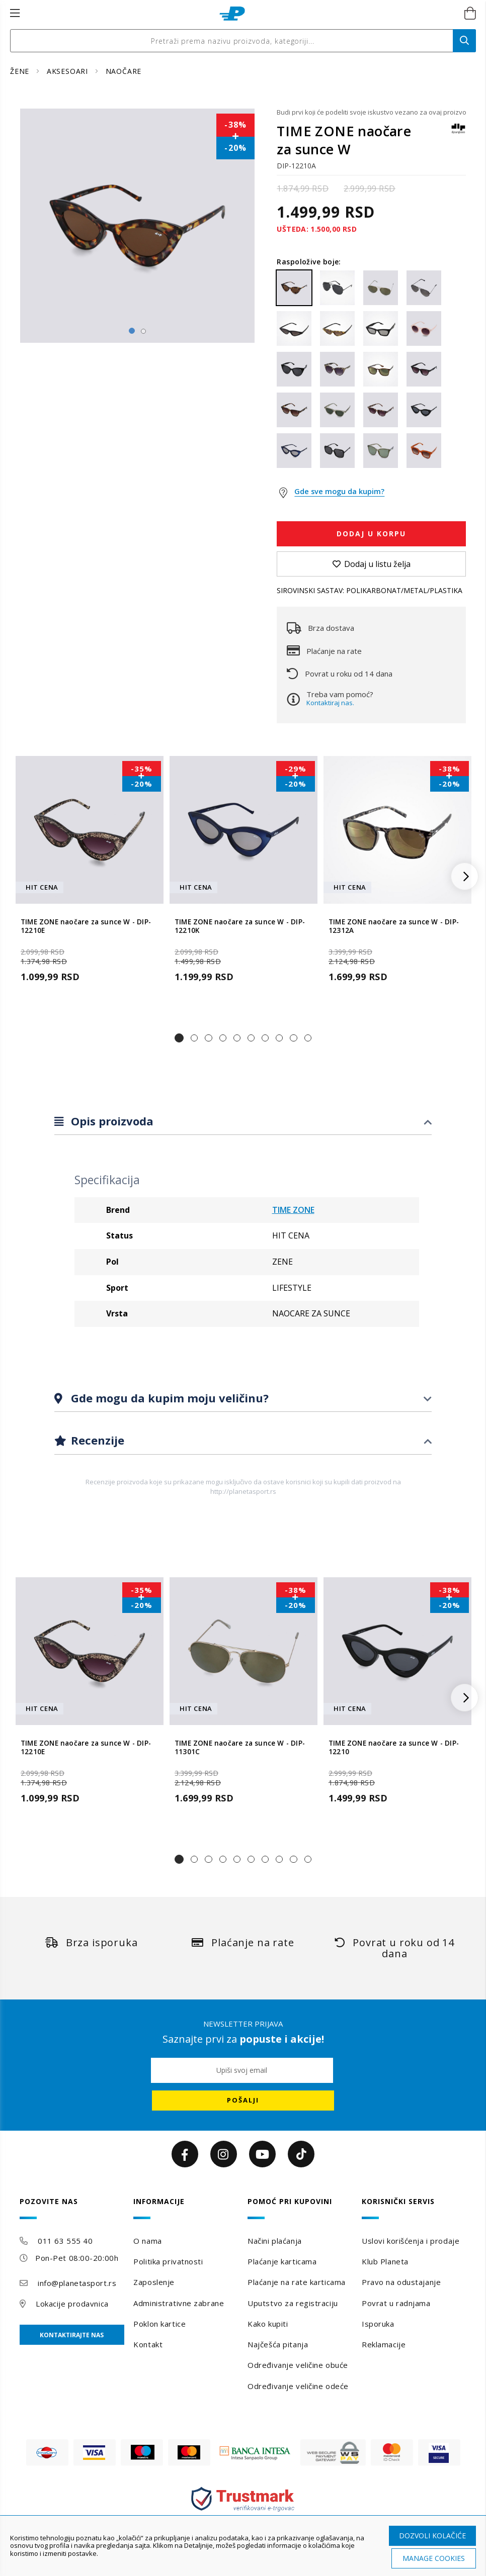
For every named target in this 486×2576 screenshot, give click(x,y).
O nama (147, 2241)
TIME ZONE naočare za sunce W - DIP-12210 (394, 1747)
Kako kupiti (268, 2324)
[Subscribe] (243, 2100)
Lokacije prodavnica (72, 2304)
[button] (179, 1037)
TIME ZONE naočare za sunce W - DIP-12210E (86, 926)
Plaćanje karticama (282, 2261)
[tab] (243, 1121)
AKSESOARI (69, 71)
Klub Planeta (385, 2261)
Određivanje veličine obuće (298, 2365)
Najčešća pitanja (278, 2344)
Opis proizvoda (110, 1120)
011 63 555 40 (65, 2241)
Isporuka (378, 2324)
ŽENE (21, 71)
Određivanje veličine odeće (298, 2386)
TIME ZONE (293, 1209)
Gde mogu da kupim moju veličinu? (168, 1397)
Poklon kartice (159, 2324)
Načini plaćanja (274, 2241)
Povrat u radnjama (396, 2303)
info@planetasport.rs (77, 2283)
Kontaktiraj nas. (330, 702)
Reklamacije (384, 2344)
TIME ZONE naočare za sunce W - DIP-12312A (394, 926)
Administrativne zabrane (178, 2303)
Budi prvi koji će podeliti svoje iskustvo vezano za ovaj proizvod (371, 112)
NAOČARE (124, 71)
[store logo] (232, 14)
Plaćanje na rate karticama (297, 2282)
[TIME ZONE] (458, 133)
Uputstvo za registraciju (293, 2303)
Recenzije (96, 1440)
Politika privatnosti (168, 2261)
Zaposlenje (154, 2282)
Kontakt (148, 2344)
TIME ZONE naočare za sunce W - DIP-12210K (240, 926)
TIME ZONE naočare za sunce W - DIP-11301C (240, 1747)
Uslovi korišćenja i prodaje (410, 2241)
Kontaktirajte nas (72, 2335)
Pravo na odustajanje (401, 2282)
